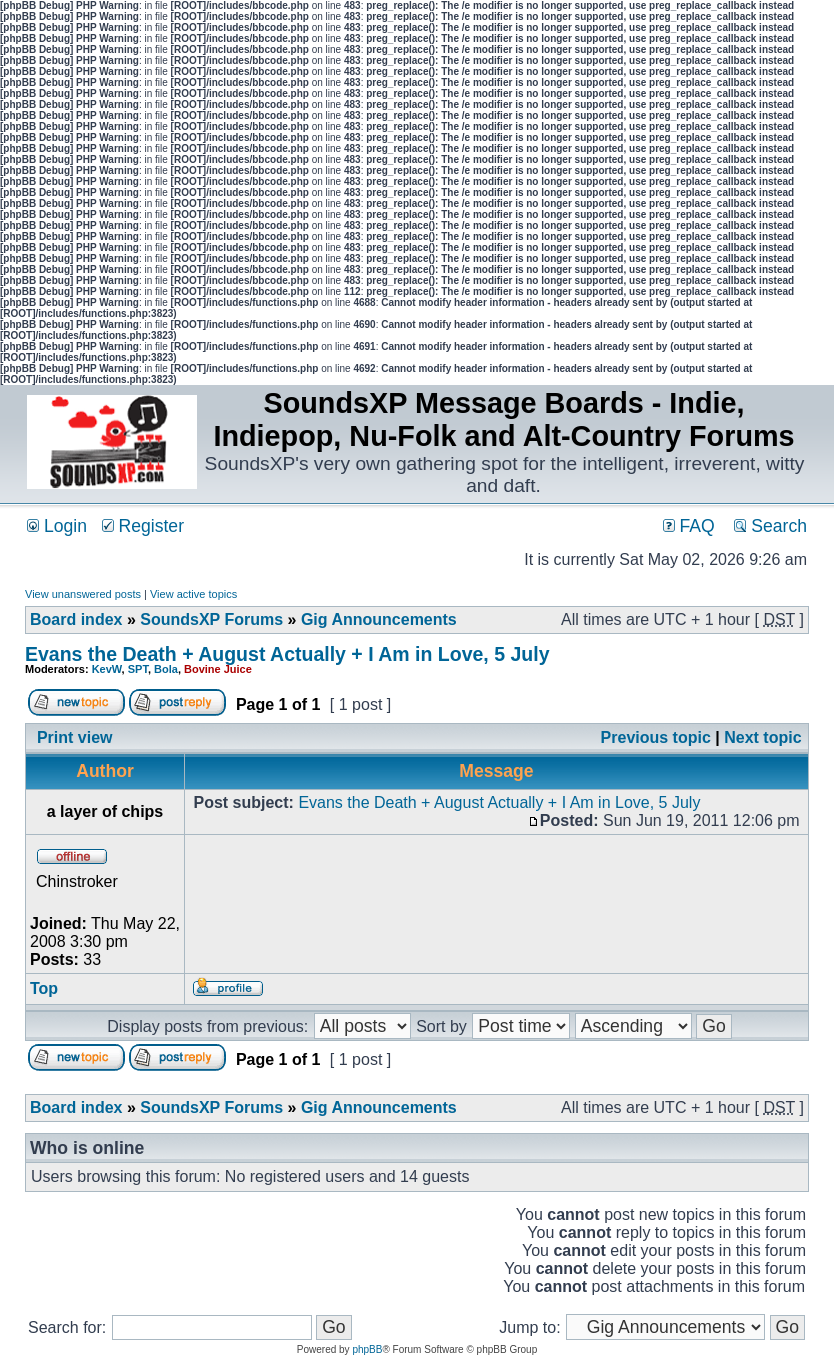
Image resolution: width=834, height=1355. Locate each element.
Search (770, 526)
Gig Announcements (379, 619)
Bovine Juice (218, 669)
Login (57, 526)
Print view (75, 737)
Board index (76, 619)
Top (44, 988)
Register (143, 526)
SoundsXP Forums (211, 619)
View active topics (193, 594)
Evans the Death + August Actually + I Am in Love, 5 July (287, 654)
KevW (107, 669)
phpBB (367, 1349)
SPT (138, 669)
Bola (166, 669)
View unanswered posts (83, 594)
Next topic (762, 737)
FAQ (689, 526)
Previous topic (656, 737)
